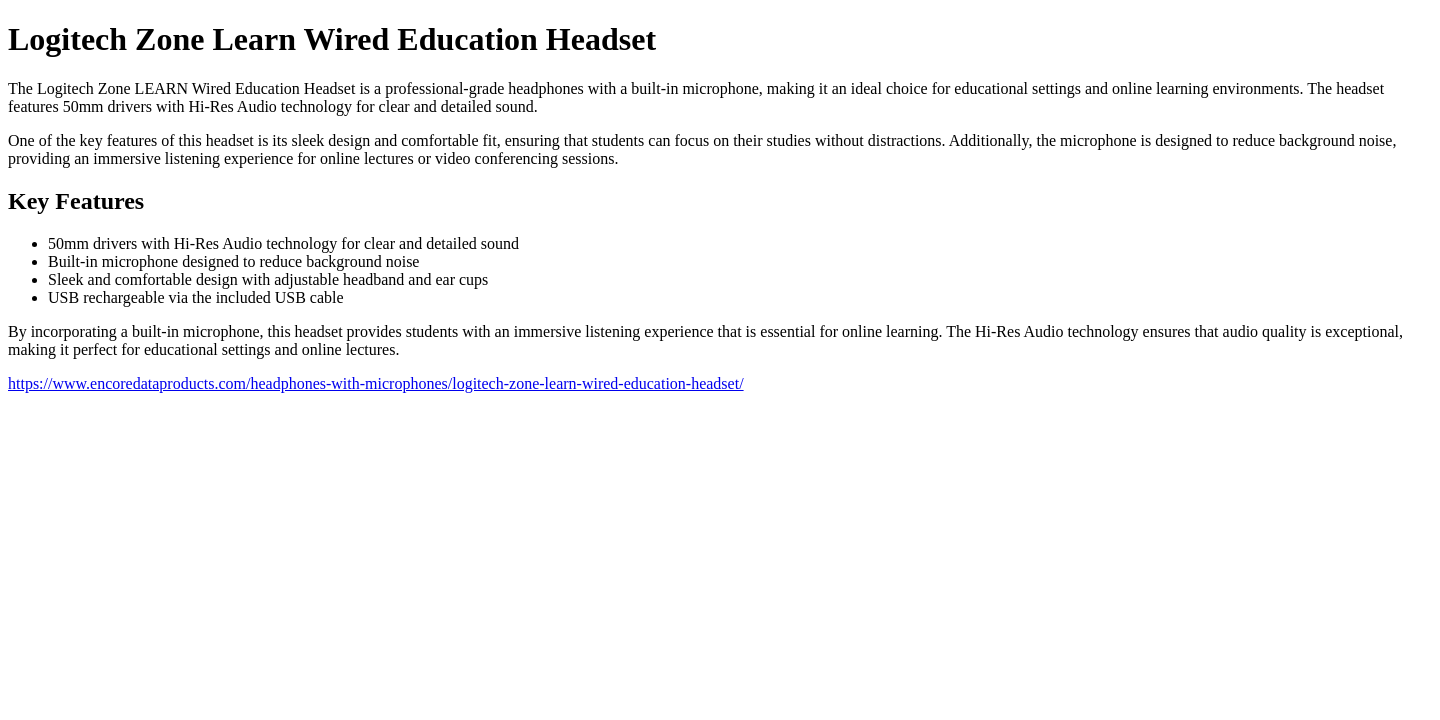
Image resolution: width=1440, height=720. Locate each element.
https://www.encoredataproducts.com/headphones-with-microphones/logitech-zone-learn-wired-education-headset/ (376, 383)
